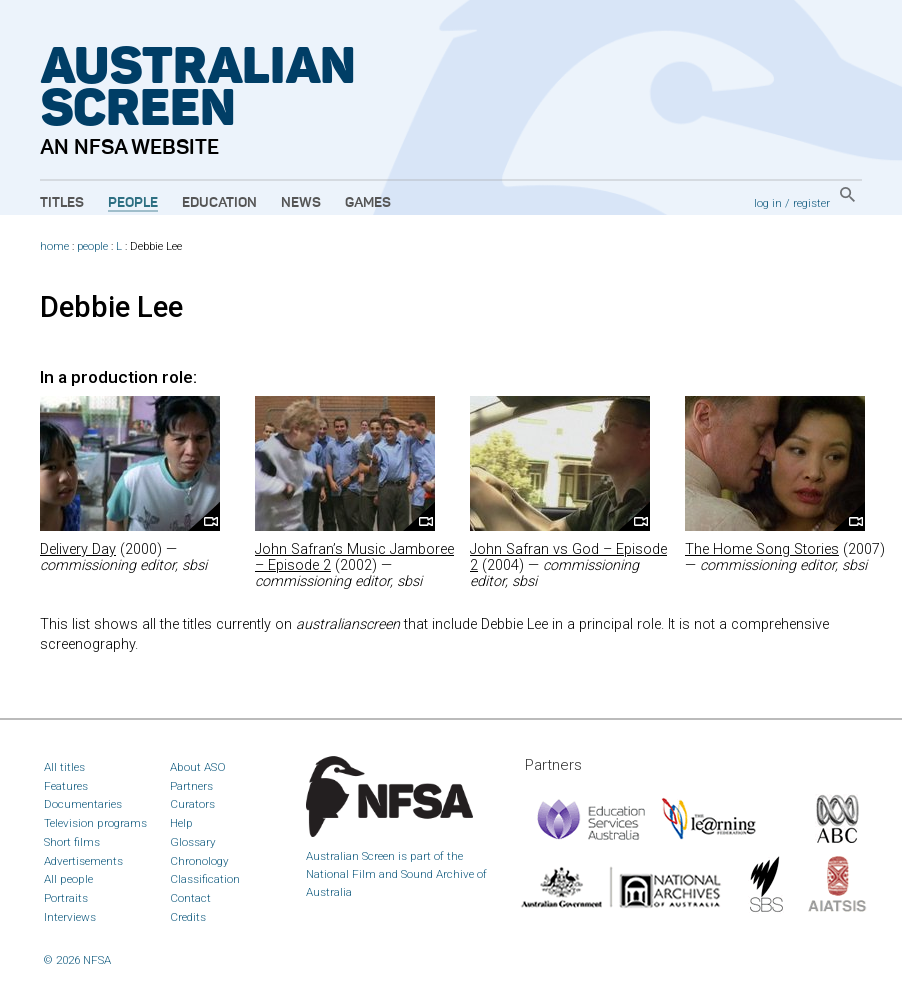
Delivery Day (78, 549)
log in (768, 203)
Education (219, 203)
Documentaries (83, 804)
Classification (205, 879)
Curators (192, 804)
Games (368, 203)
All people (68, 879)
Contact (190, 898)
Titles (62, 203)
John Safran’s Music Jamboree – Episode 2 (354, 557)
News (301, 203)
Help (181, 823)
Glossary (193, 842)
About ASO (198, 767)
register (811, 203)
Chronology (199, 861)
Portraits (66, 898)
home (54, 246)
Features (66, 786)
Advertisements (83, 861)
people (92, 246)
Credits (188, 917)
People (133, 203)
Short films (72, 842)
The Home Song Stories (762, 549)
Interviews (70, 917)
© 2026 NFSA (77, 960)
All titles (64, 767)
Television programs (95, 823)
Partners (191, 786)
